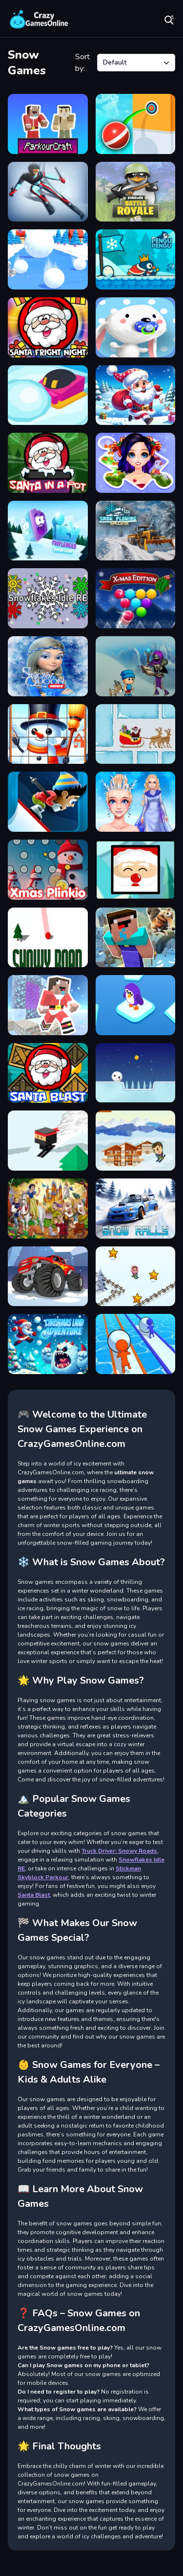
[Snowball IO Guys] (48, 395)
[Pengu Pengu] (136, 259)
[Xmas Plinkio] (48, 870)
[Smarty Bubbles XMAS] (136, 598)
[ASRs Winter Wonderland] (136, 666)
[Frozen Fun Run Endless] (48, 666)
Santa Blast (34, 1895)
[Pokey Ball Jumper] (136, 124)
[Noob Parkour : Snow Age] (136, 938)
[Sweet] (136, 327)
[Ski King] (48, 192)
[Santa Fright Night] (48, 327)
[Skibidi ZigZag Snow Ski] (136, 1276)
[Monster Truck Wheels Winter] (48, 1276)
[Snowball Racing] (136, 1344)
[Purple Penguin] (136, 1005)
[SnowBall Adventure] (136, 1073)
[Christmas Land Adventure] (48, 1344)
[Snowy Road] (48, 938)
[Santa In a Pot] (48, 463)
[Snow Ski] (48, 1140)
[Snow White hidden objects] (48, 1208)
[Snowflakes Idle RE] (48, 598)
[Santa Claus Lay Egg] (136, 870)
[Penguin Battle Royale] (136, 192)
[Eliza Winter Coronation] (136, 802)
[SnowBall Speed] (48, 259)
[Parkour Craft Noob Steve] (48, 124)
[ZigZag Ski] (136, 1140)
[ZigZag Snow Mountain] (48, 802)
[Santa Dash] (136, 395)
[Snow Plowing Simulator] (136, 531)
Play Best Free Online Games (39, 19)
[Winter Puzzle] (136, 463)
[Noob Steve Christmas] (48, 1005)
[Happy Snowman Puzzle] (48, 734)
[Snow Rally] (136, 1208)
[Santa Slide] (136, 734)
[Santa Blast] (48, 1073)
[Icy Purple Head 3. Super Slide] (48, 531)
